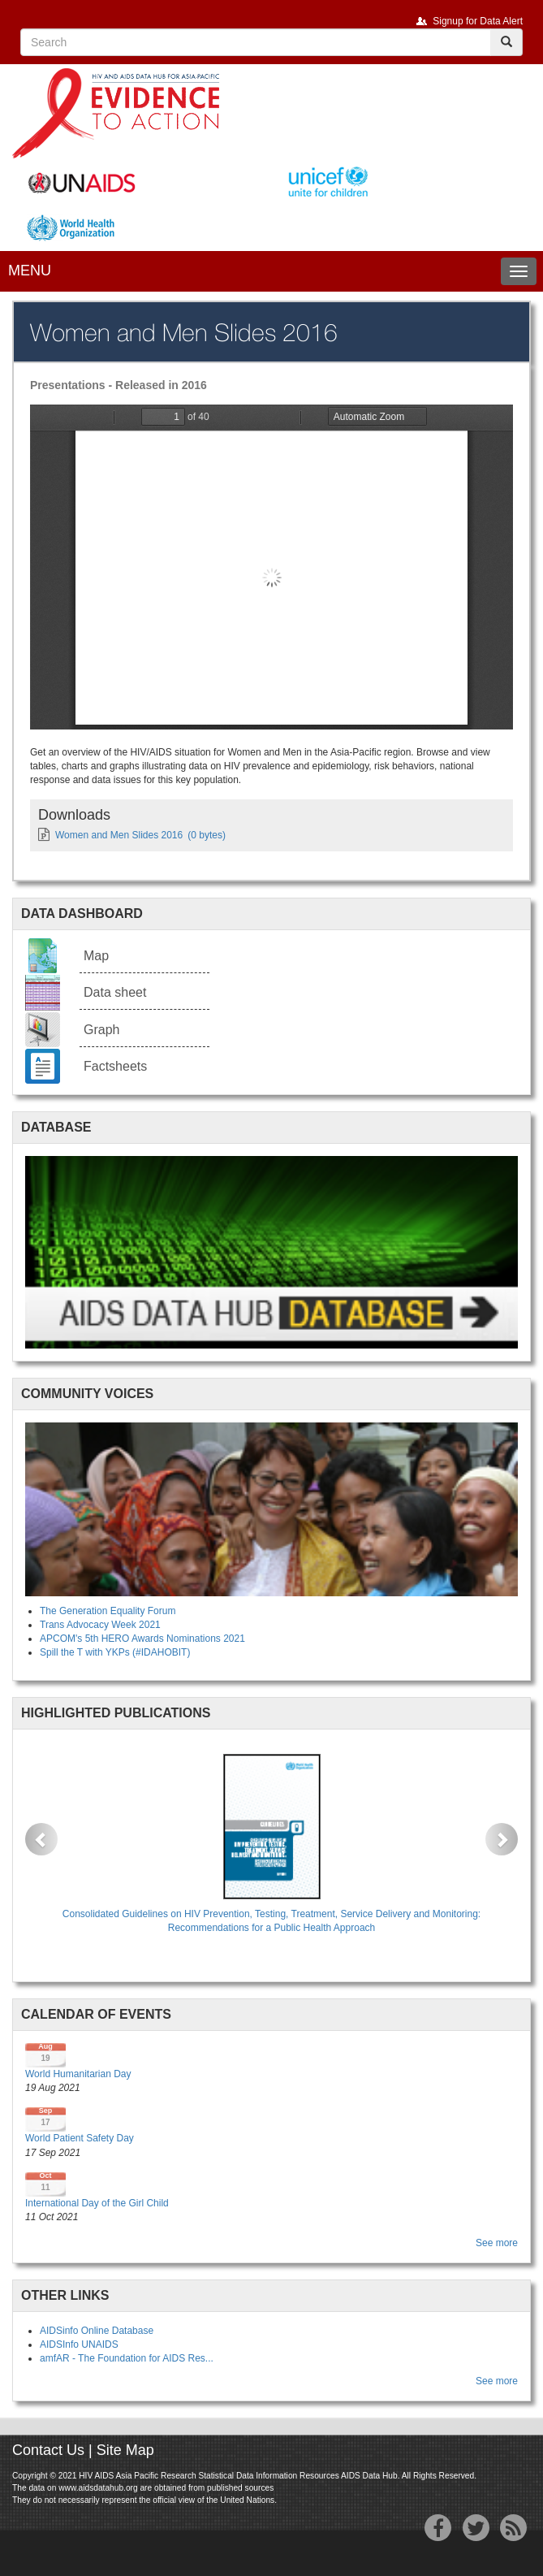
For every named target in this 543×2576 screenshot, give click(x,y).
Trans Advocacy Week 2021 (100, 1624)
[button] (41, 1839)
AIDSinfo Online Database (96, 2330)
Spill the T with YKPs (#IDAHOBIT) (115, 1652)
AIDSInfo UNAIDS (79, 2344)
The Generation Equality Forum (107, 1611)
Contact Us (48, 2450)
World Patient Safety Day (79, 2138)
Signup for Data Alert (478, 21)
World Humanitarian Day (78, 2074)
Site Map (125, 2450)
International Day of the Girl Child (97, 2203)
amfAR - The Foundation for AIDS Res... (126, 2358)
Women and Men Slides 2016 (119, 835)
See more (497, 2243)
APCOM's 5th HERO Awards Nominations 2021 (142, 1638)
